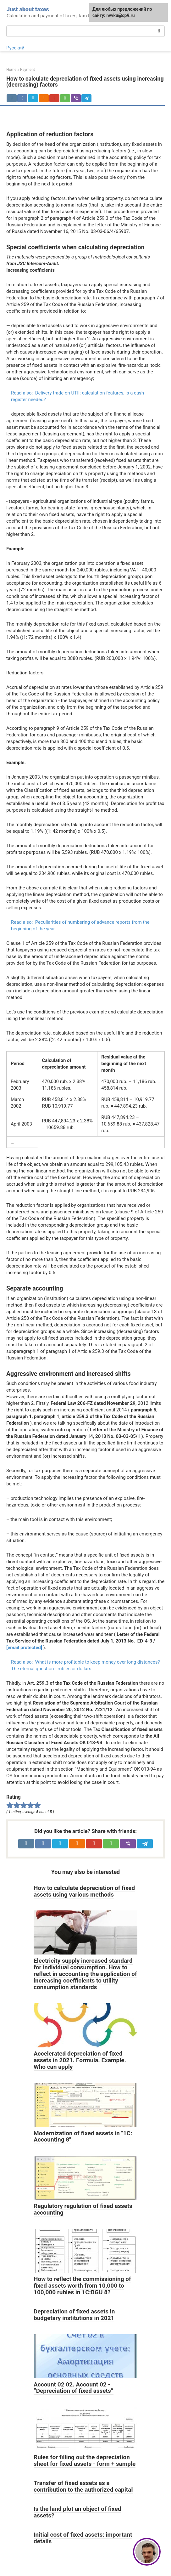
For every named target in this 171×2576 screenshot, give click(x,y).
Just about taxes (28, 9)
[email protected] (24, 1647)
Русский (15, 48)
